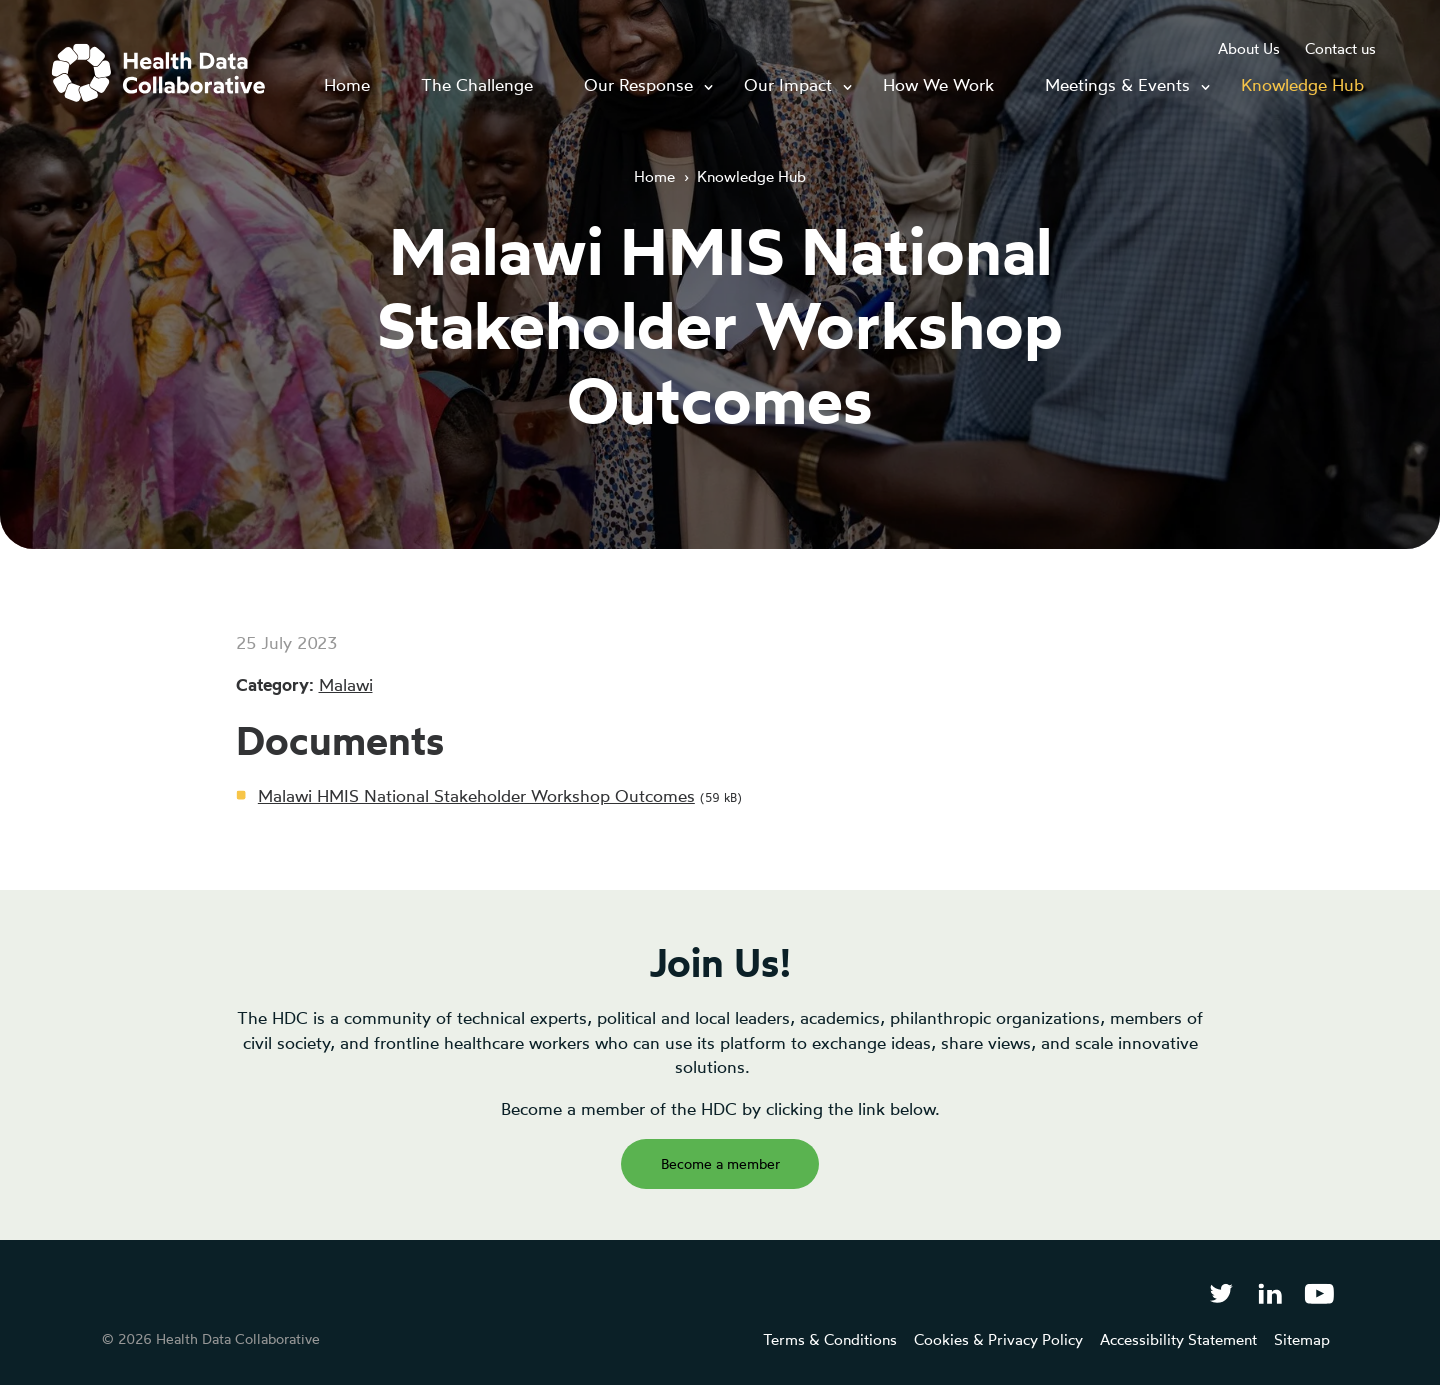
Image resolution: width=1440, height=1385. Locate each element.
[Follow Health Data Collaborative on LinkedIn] (1269, 1292)
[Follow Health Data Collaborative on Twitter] (1220, 1292)
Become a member (720, 1163)
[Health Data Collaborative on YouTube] (1319, 1292)
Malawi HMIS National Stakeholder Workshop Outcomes (476, 795)
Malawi (346, 684)
